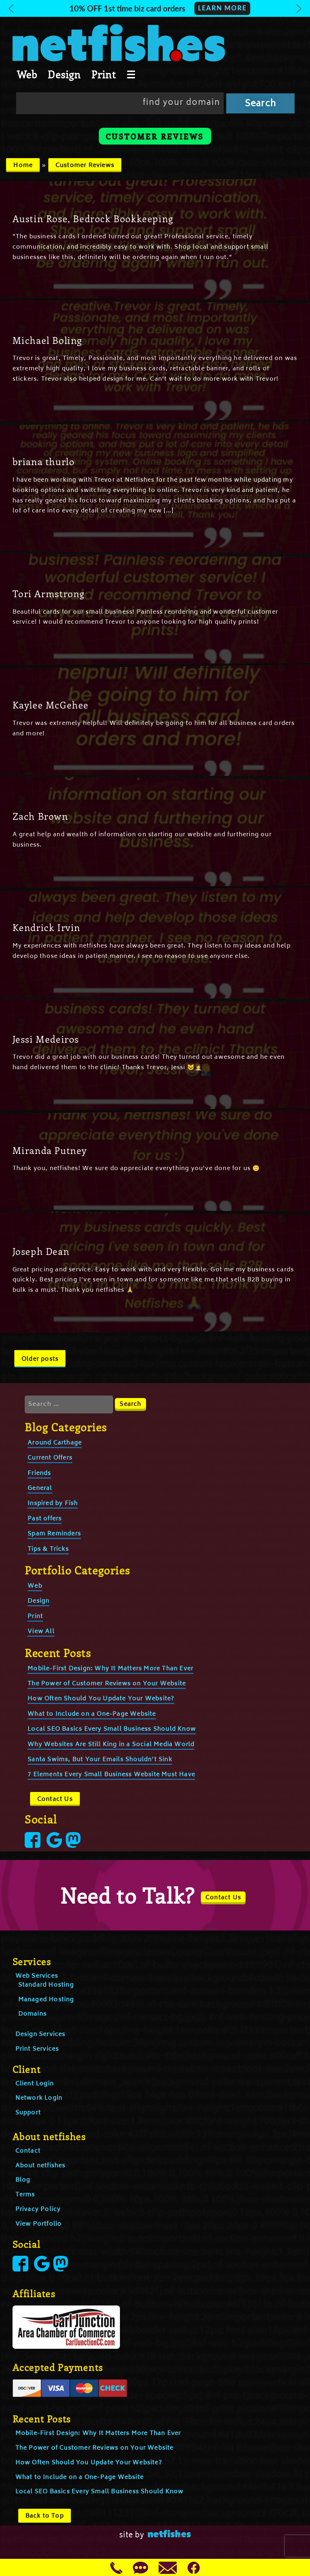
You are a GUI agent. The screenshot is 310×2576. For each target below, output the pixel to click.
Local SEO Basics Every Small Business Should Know (112, 1729)
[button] (155, 8)
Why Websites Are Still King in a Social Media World (111, 1745)
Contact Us (55, 1800)
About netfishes (40, 2166)
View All (41, 1632)
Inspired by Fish (53, 1504)
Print (103, 74)
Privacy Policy (38, 2210)
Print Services (37, 2049)
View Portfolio (38, 2224)
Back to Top (44, 2516)
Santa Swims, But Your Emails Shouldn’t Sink (100, 1760)
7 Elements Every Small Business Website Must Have (111, 1775)
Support (28, 2113)
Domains (32, 2014)
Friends (39, 1474)
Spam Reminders (54, 1534)
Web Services (36, 1976)
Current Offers (50, 1458)
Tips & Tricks (48, 1549)
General (40, 1489)
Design (64, 74)
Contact (27, 2151)
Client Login (34, 2084)
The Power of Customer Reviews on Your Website (107, 1684)
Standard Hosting (46, 1985)
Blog (22, 2180)
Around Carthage (55, 1443)
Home (23, 166)
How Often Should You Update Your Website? (101, 1699)
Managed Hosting (46, 2000)
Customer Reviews (84, 166)
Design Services (40, 2035)
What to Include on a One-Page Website (92, 1714)
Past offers (45, 1519)
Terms (25, 2195)
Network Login (39, 2098)
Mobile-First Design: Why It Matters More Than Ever (110, 1669)
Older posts (39, 1359)
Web (27, 74)
